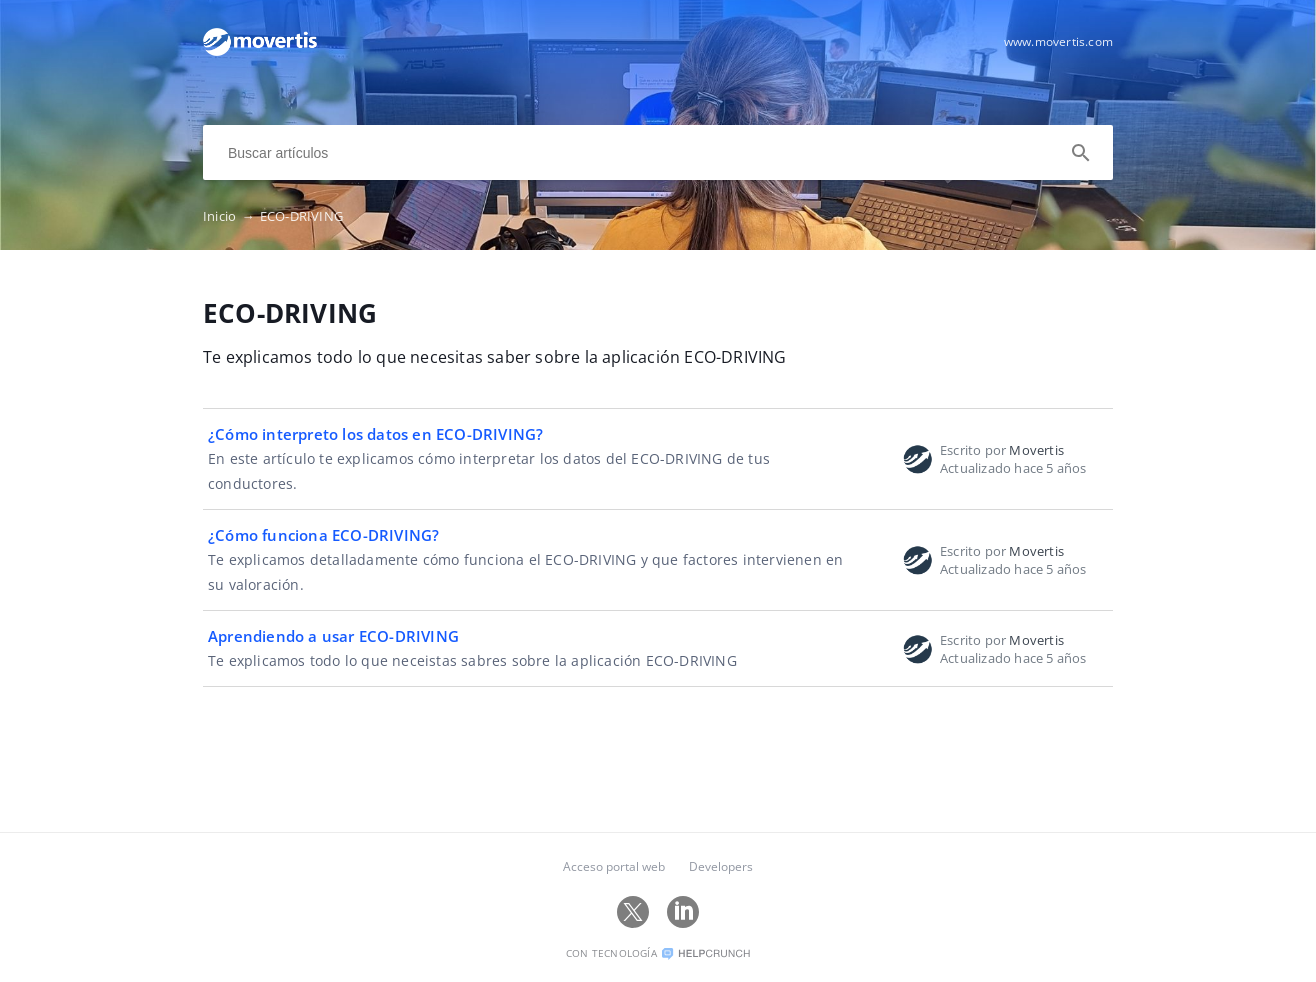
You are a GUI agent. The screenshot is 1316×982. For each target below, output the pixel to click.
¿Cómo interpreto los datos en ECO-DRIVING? (375, 434)
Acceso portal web (614, 866)
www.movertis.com (1058, 41)
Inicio (231, 216)
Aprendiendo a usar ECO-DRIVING (333, 636)
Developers (721, 866)
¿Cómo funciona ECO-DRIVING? (323, 535)
